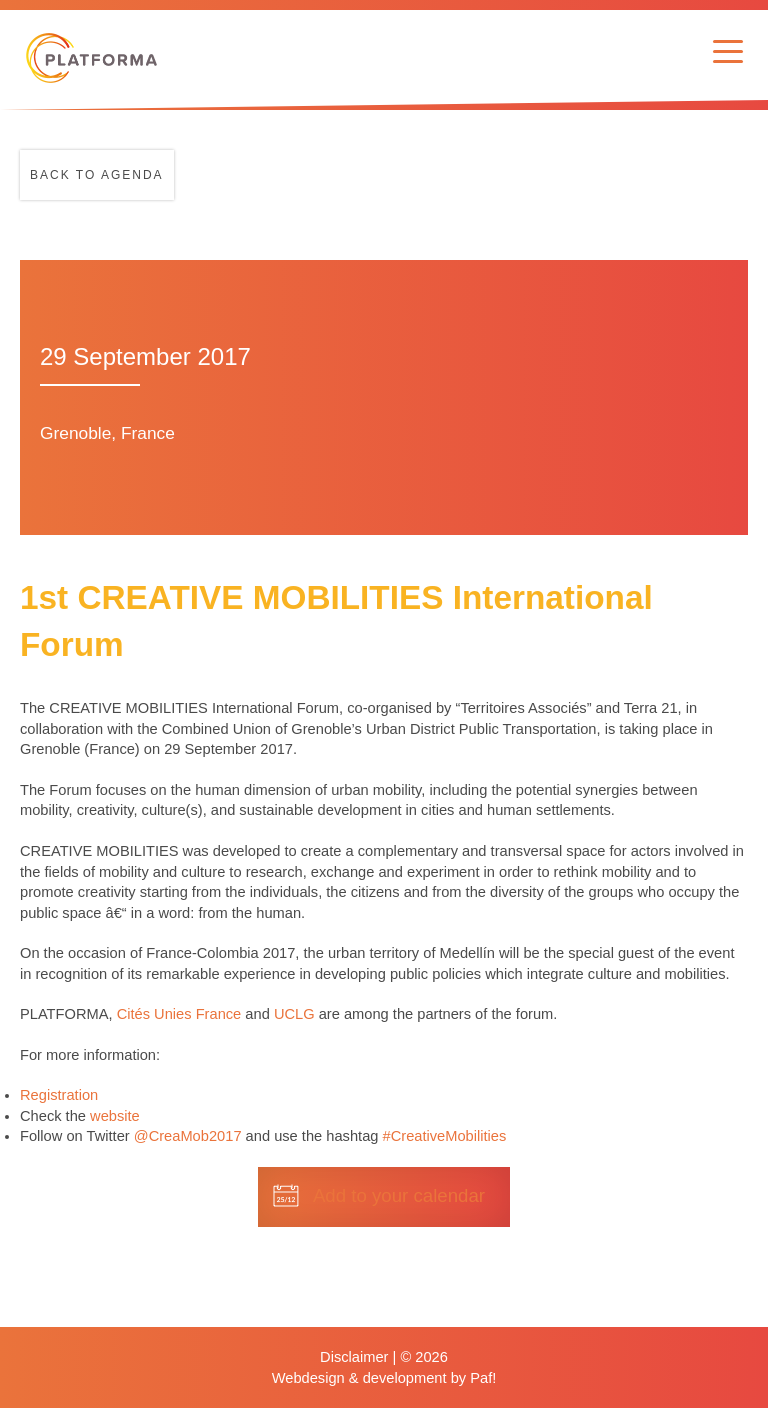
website (115, 1116)
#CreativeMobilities (445, 1136)
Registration (59, 1095)
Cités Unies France (179, 1014)
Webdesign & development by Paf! (384, 1378)
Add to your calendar (399, 1195)
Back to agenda (97, 175)
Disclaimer (354, 1357)
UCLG (294, 1014)
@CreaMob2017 (188, 1136)
